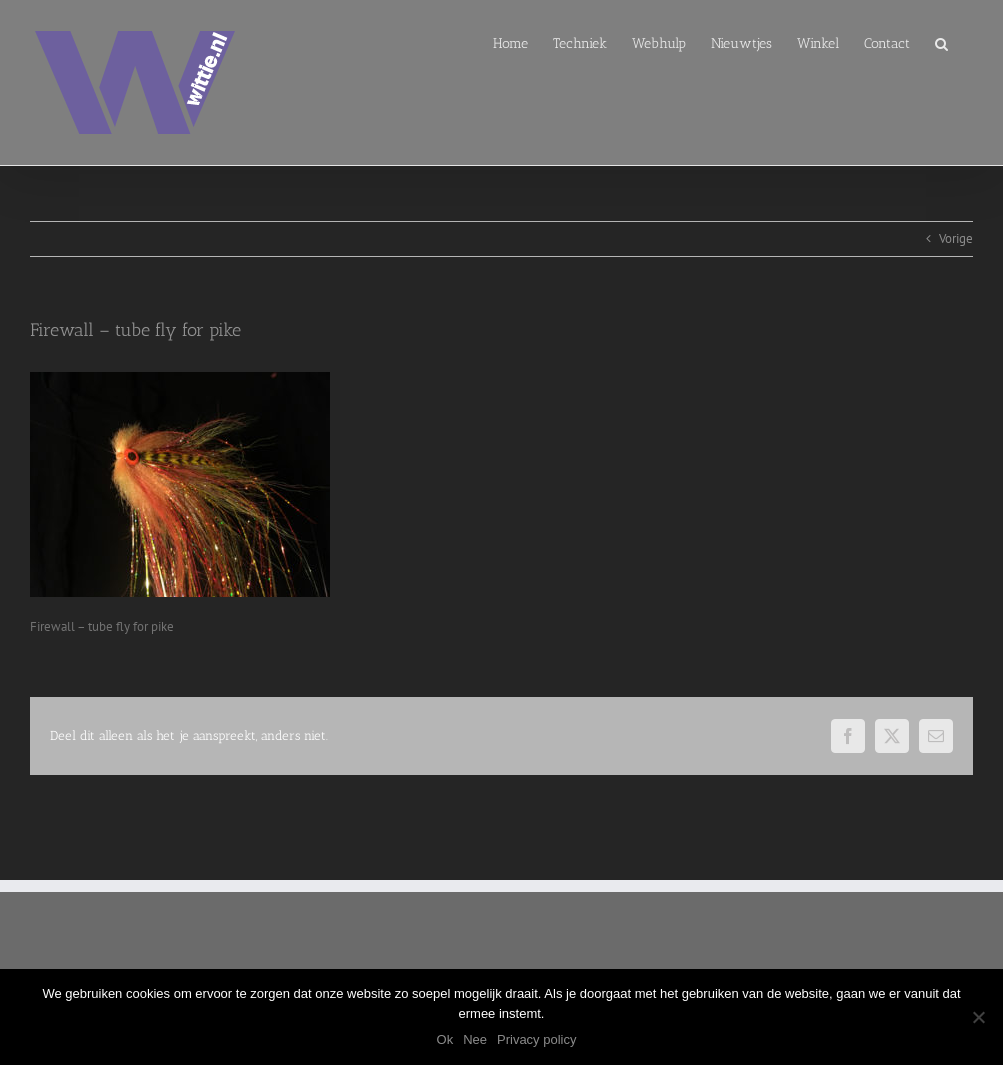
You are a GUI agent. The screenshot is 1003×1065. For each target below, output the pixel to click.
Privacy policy (536, 1039)
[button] (941, 42)
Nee (475, 1039)
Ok (445, 1039)
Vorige (956, 238)
